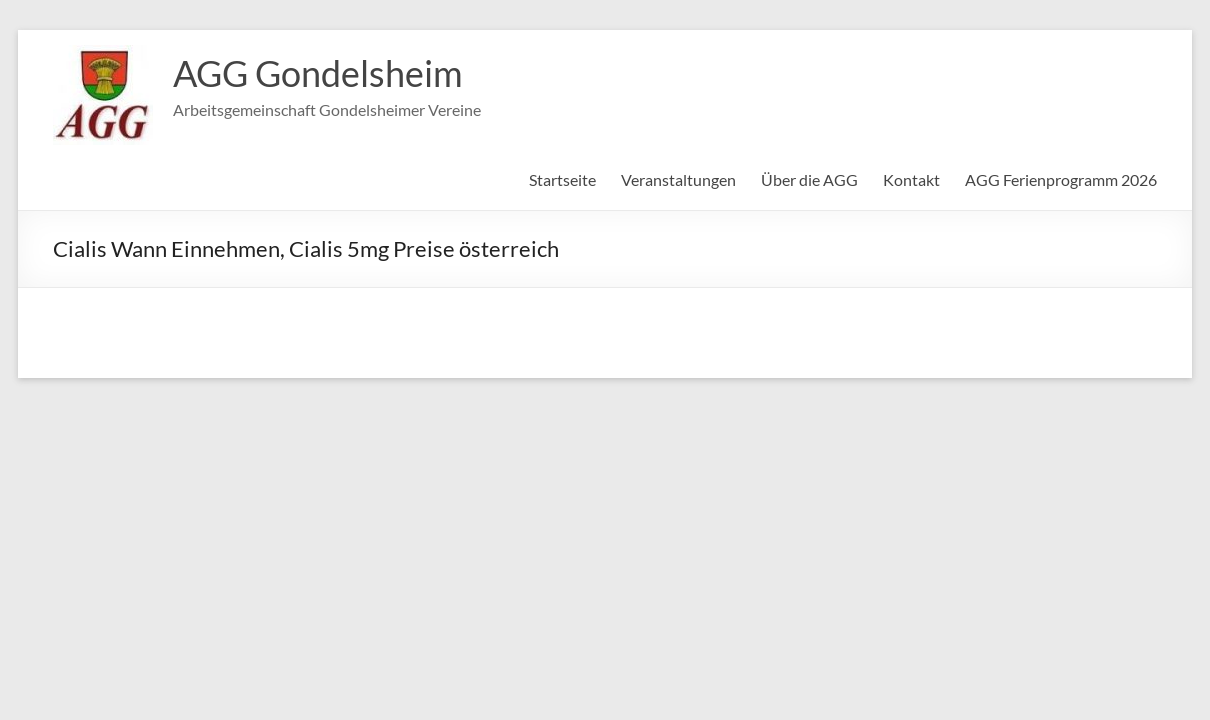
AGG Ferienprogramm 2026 (1061, 179)
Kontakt (911, 179)
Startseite (562, 179)
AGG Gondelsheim (318, 73)
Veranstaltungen (678, 179)
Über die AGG (809, 179)
